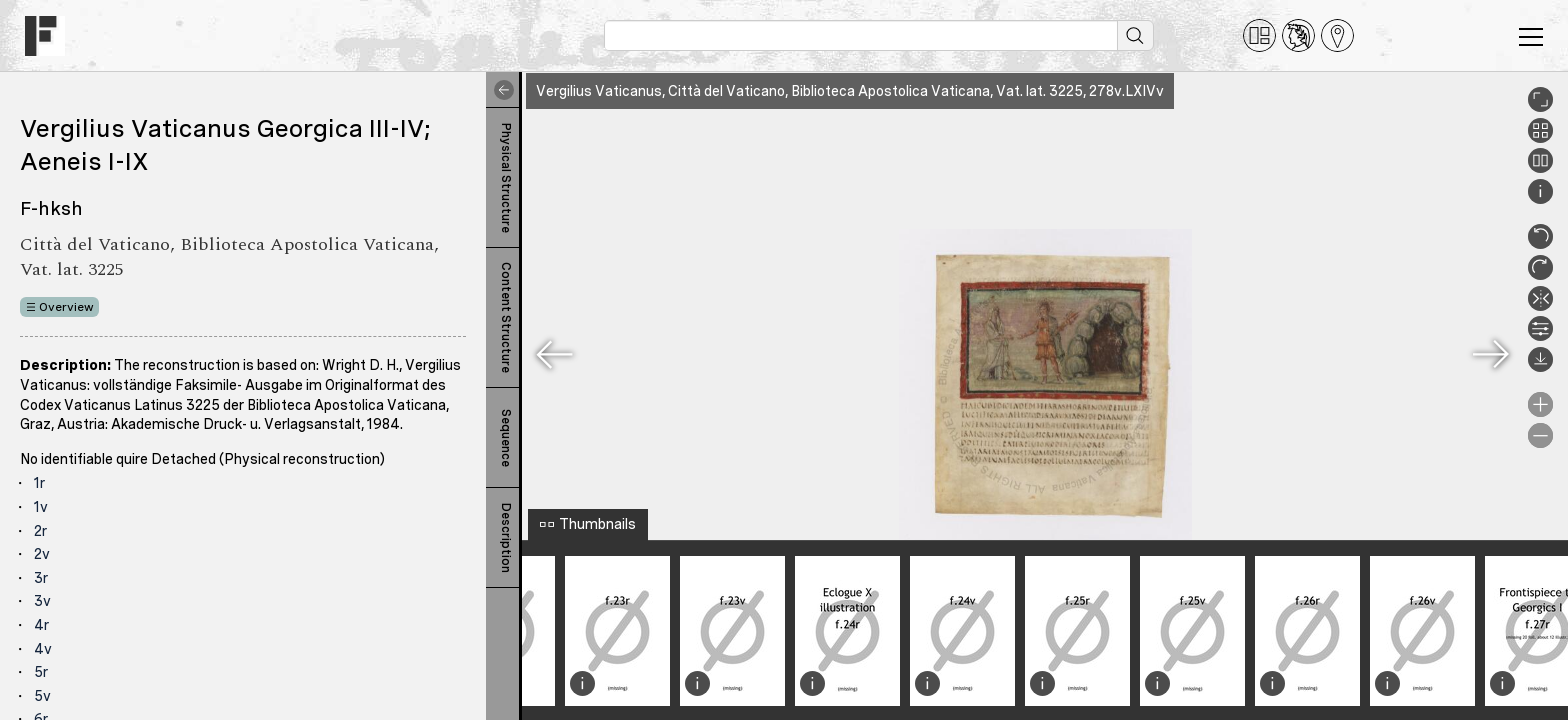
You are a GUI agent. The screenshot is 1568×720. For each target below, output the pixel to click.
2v (42, 554)
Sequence (506, 438)
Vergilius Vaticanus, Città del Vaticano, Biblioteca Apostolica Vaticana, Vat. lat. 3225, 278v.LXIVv (850, 91)
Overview (66, 307)
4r (41, 625)
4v (43, 649)
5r (41, 672)
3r (41, 578)
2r (40, 531)
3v (42, 601)
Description (506, 538)
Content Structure (506, 317)
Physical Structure (506, 178)
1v (41, 507)
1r (39, 483)
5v (42, 696)
